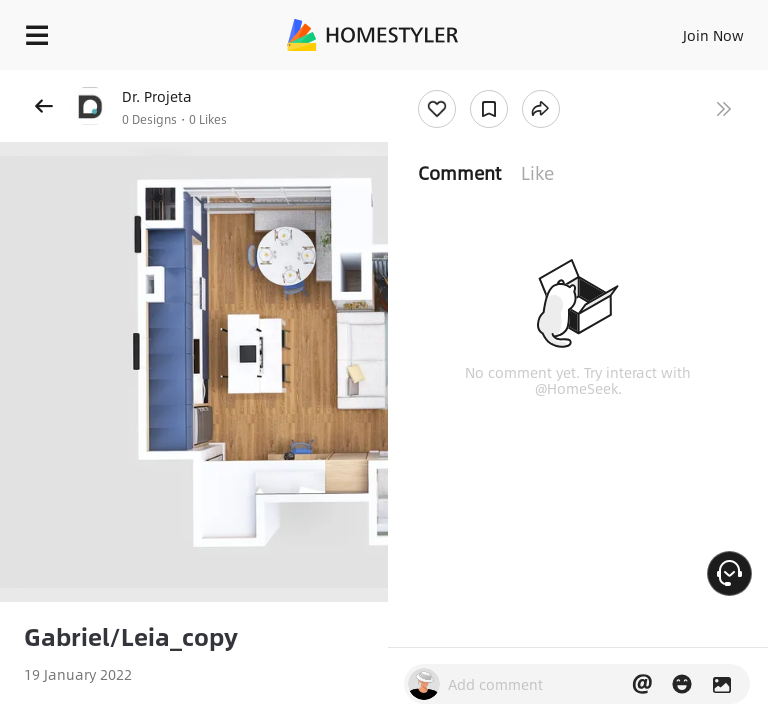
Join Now (713, 35)
